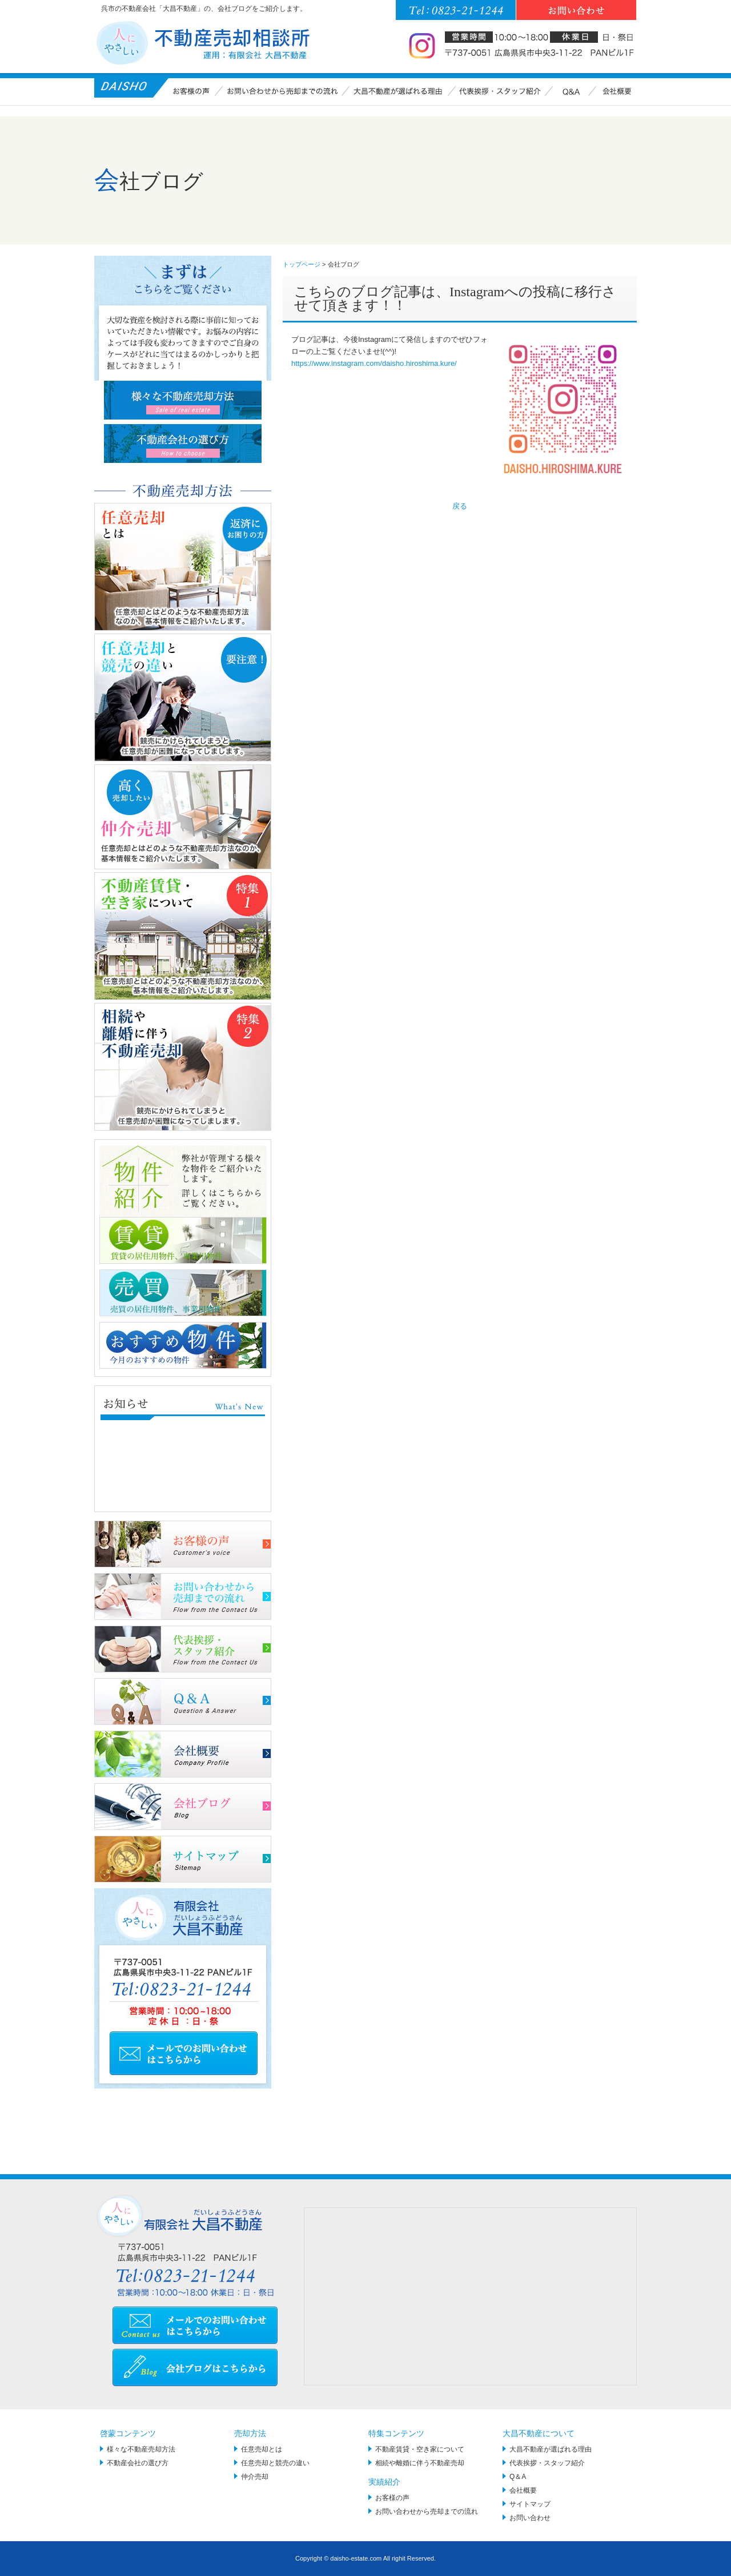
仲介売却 (254, 2477)
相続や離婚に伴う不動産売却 (419, 2463)
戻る (459, 506)
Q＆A (517, 2477)
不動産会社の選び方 (137, 2463)
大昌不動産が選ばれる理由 (550, 2449)
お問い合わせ (530, 2518)
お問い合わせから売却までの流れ (426, 2511)
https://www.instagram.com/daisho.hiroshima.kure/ (374, 363)
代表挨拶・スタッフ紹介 (547, 2463)
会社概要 (523, 2490)
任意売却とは (261, 2449)
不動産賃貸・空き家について (419, 2449)
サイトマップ (530, 2504)
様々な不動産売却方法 (141, 2449)
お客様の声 (392, 2498)
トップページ (301, 264)
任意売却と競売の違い (275, 2463)
